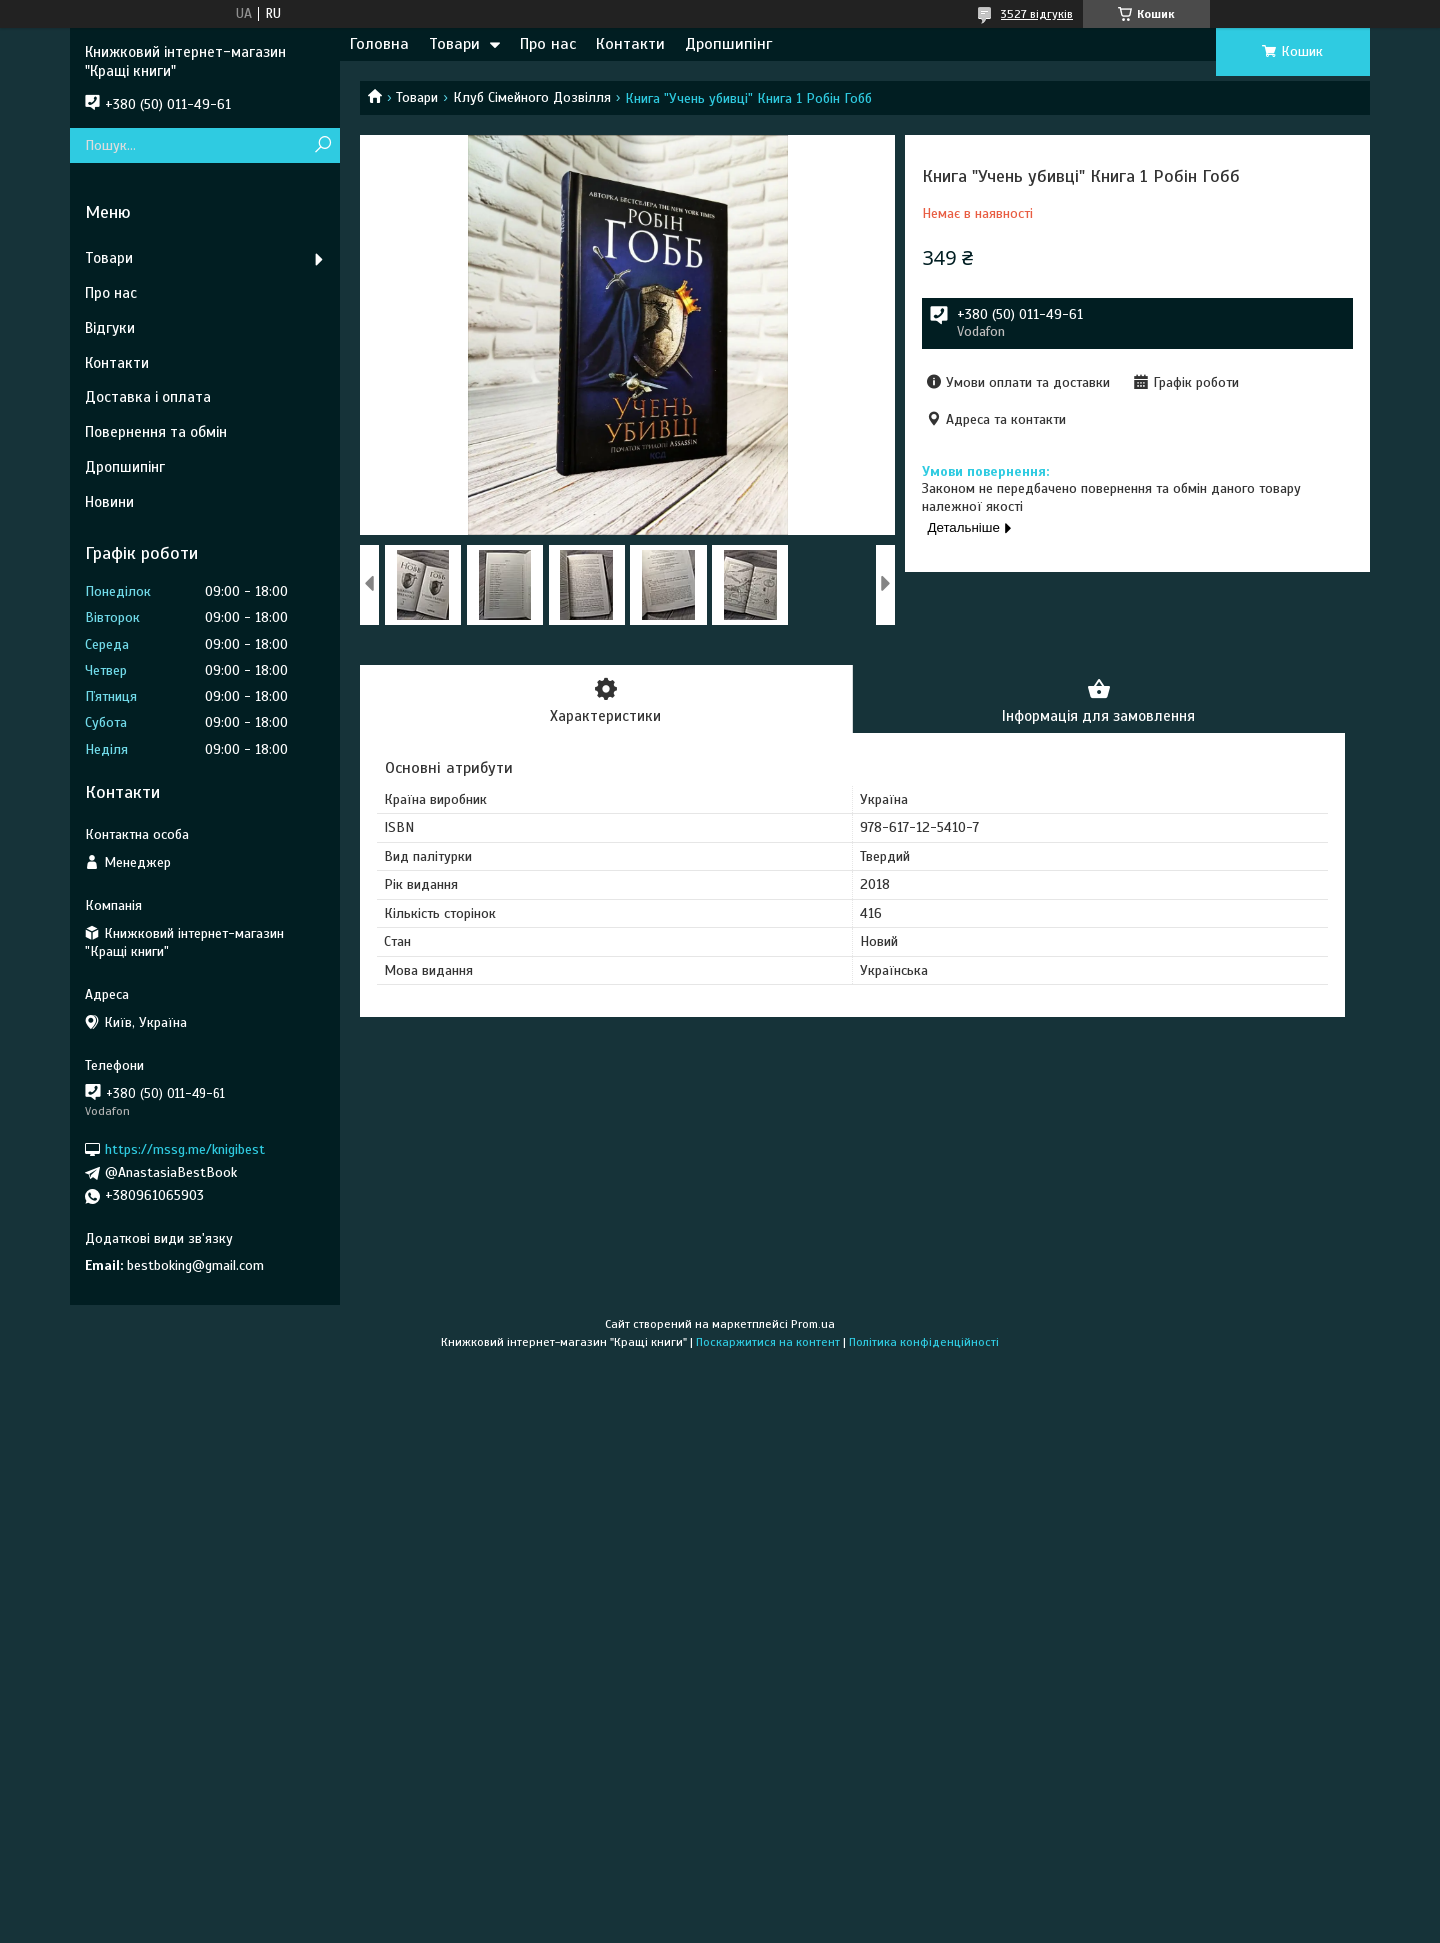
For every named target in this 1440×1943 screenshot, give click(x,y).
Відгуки (110, 328)
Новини (109, 502)
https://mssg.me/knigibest (185, 1149)
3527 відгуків (1037, 14)
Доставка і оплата (148, 397)
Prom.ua (813, 1324)
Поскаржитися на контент (768, 1342)
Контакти (630, 44)
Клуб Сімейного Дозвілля (532, 97)
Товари (454, 44)
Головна (379, 44)
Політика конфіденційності (924, 1342)
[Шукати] (322, 145)
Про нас (548, 44)
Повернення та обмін (156, 432)
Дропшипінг (728, 44)
